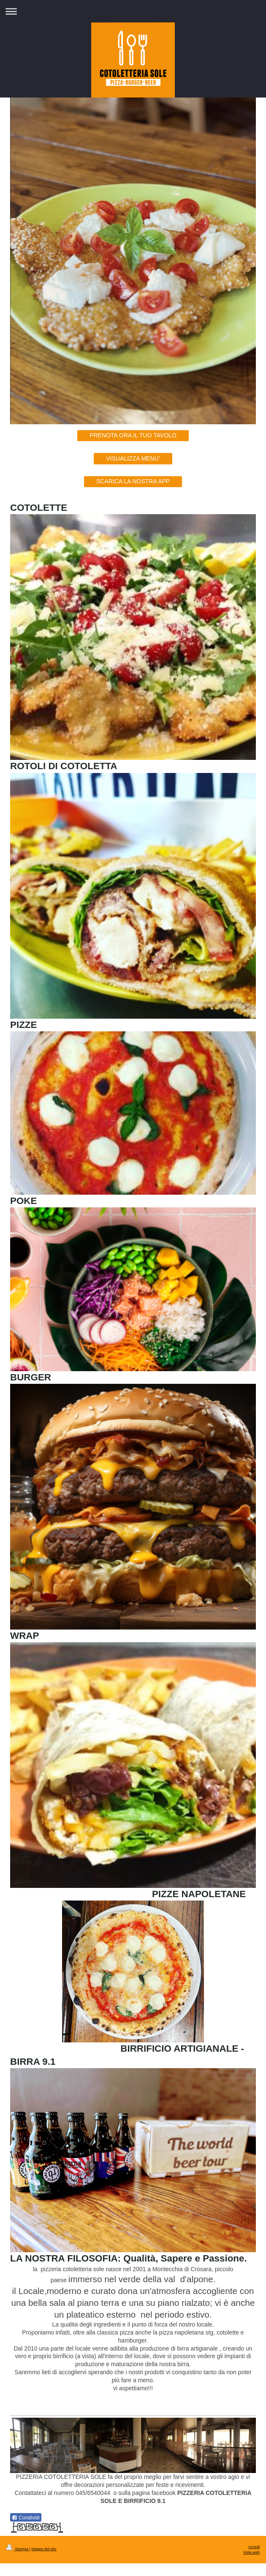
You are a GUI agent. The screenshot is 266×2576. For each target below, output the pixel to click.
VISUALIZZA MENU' (133, 458)
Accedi (254, 2547)
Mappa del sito (43, 2549)
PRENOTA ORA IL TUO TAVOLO (133, 435)
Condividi (26, 2518)
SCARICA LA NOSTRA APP (133, 481)
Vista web (251, 2552)
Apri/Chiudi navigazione (133, 11)
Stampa (17, 2549)
